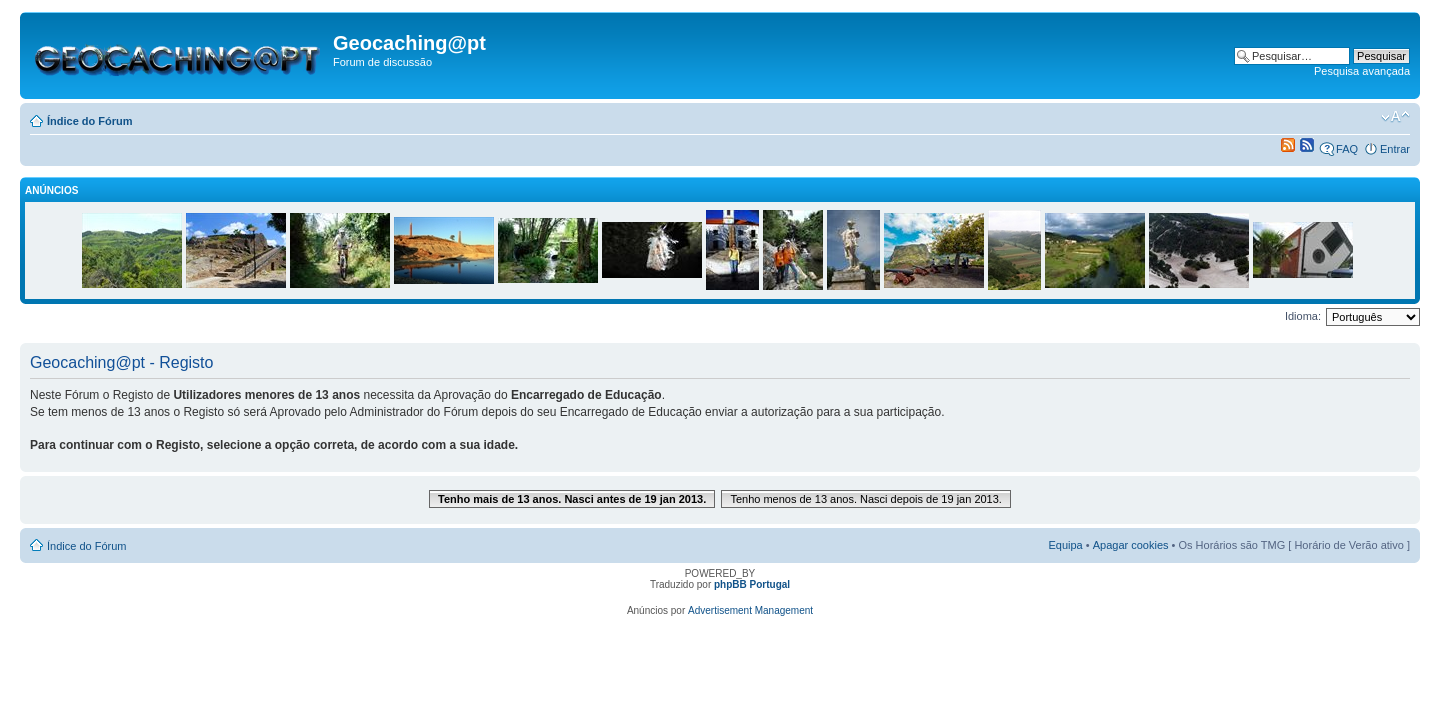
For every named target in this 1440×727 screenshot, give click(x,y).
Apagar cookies (1131, 545)
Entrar (1395, 149)
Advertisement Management (750, 610)
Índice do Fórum (90, 121)
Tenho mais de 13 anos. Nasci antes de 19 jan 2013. (572, 499)
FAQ (1347, 149)
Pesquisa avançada (1362, 71)
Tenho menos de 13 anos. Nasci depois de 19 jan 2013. (866, 499)
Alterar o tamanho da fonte (1395, 117)
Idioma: (1303, 316)
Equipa (1065, 545)
